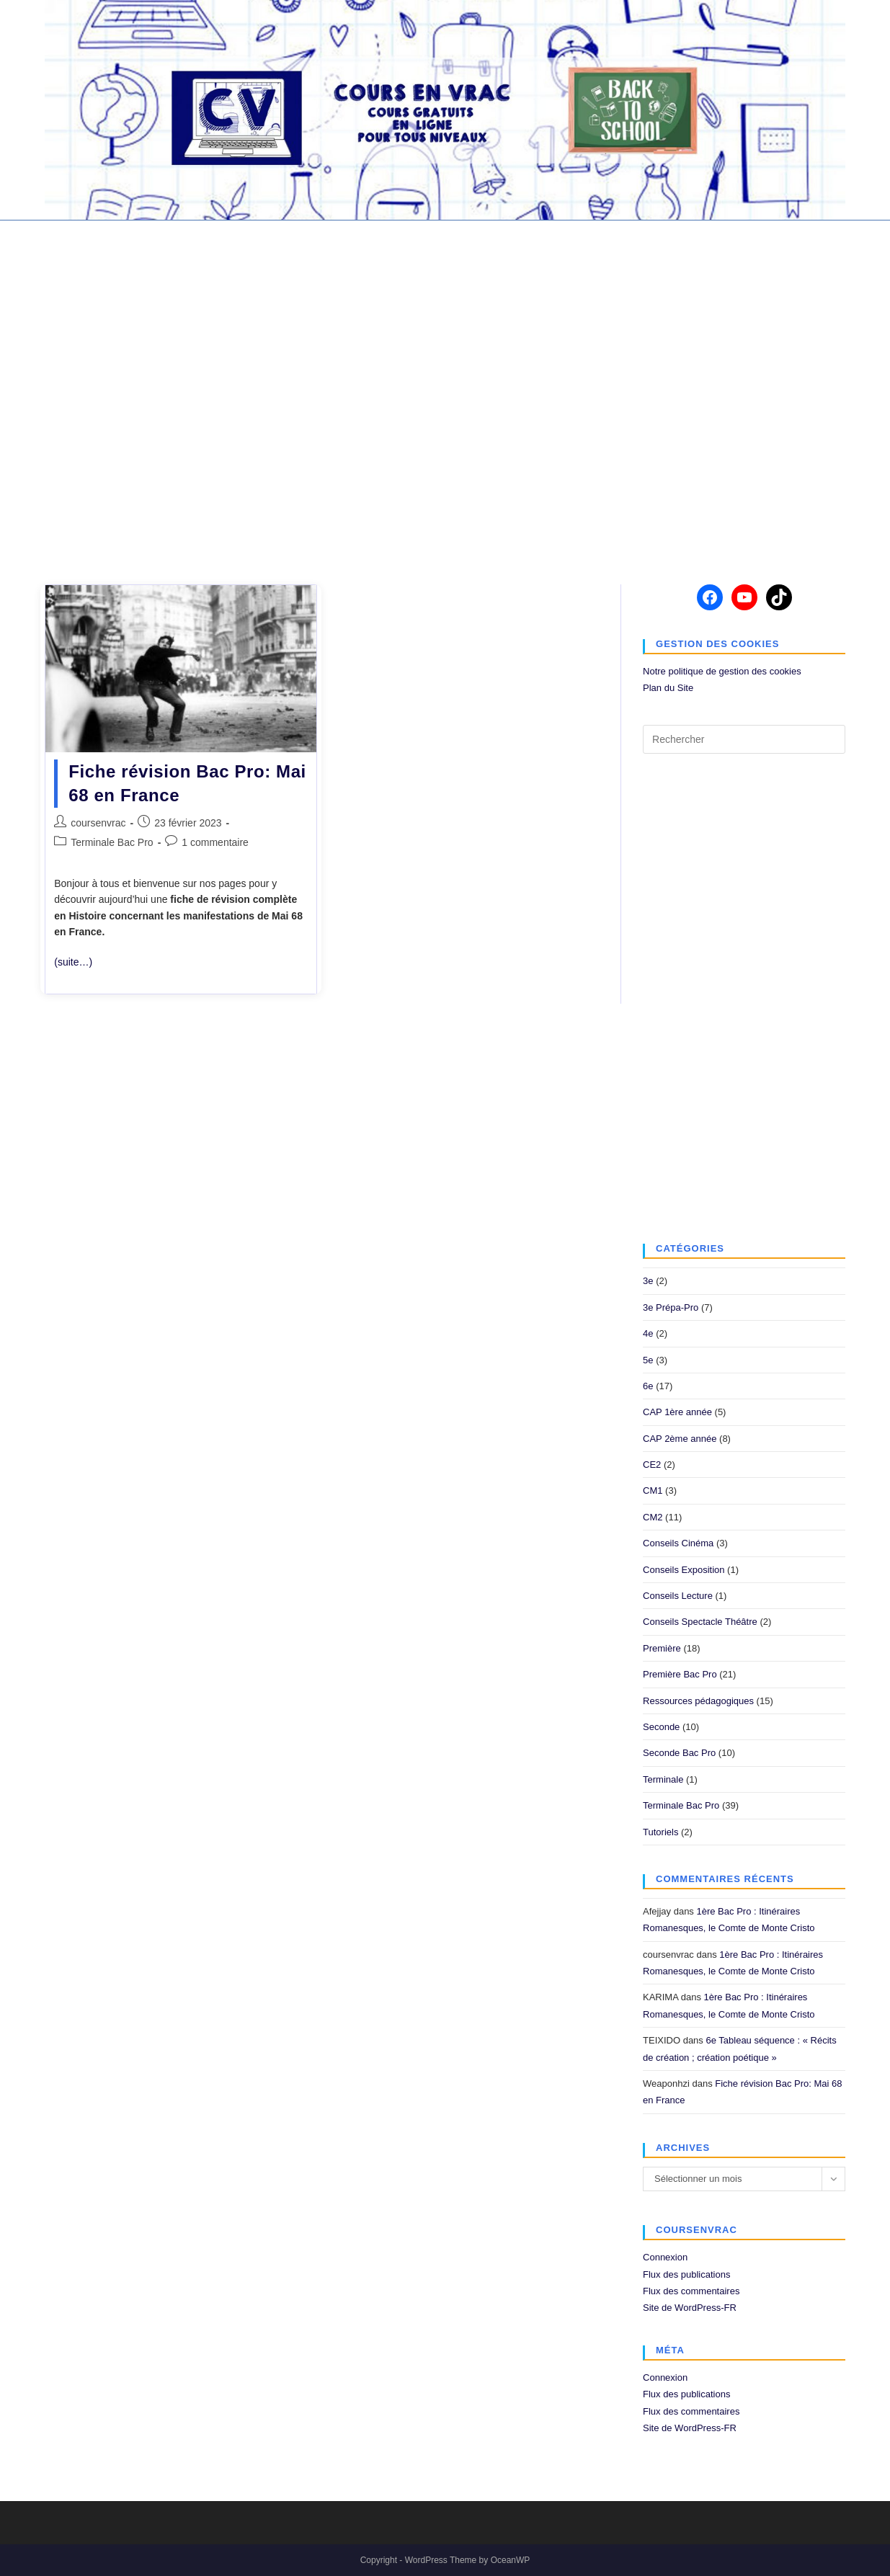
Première (662, 1648)
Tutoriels (660, 1832)
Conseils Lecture (678, 1595)
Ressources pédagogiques (698, 1700)
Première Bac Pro (680, 1674)
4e (648, 1333)
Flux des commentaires (691, 2291)
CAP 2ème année (679, 1438)
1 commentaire (215, 842)
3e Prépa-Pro (670, 1307)
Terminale (663, 1779)
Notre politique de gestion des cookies (722, 671)
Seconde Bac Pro (679, 1752)
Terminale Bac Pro (112, 842)
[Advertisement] (445, 393)
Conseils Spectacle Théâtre (700, 1621)
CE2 (652, 1464)
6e (648, 1386)
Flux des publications (686, 2274)
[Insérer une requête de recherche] (744, 739)
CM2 (652, 1517)
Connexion (665, 2257)
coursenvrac (98, 823)
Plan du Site (668, 687)
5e (648, 1360)
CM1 (652, 1490)
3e (648, 1280)
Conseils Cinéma (678, 1543)
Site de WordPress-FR (690, 2307)
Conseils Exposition (683, 1569)
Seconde (661, 1726)
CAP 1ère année (677, 1412)
